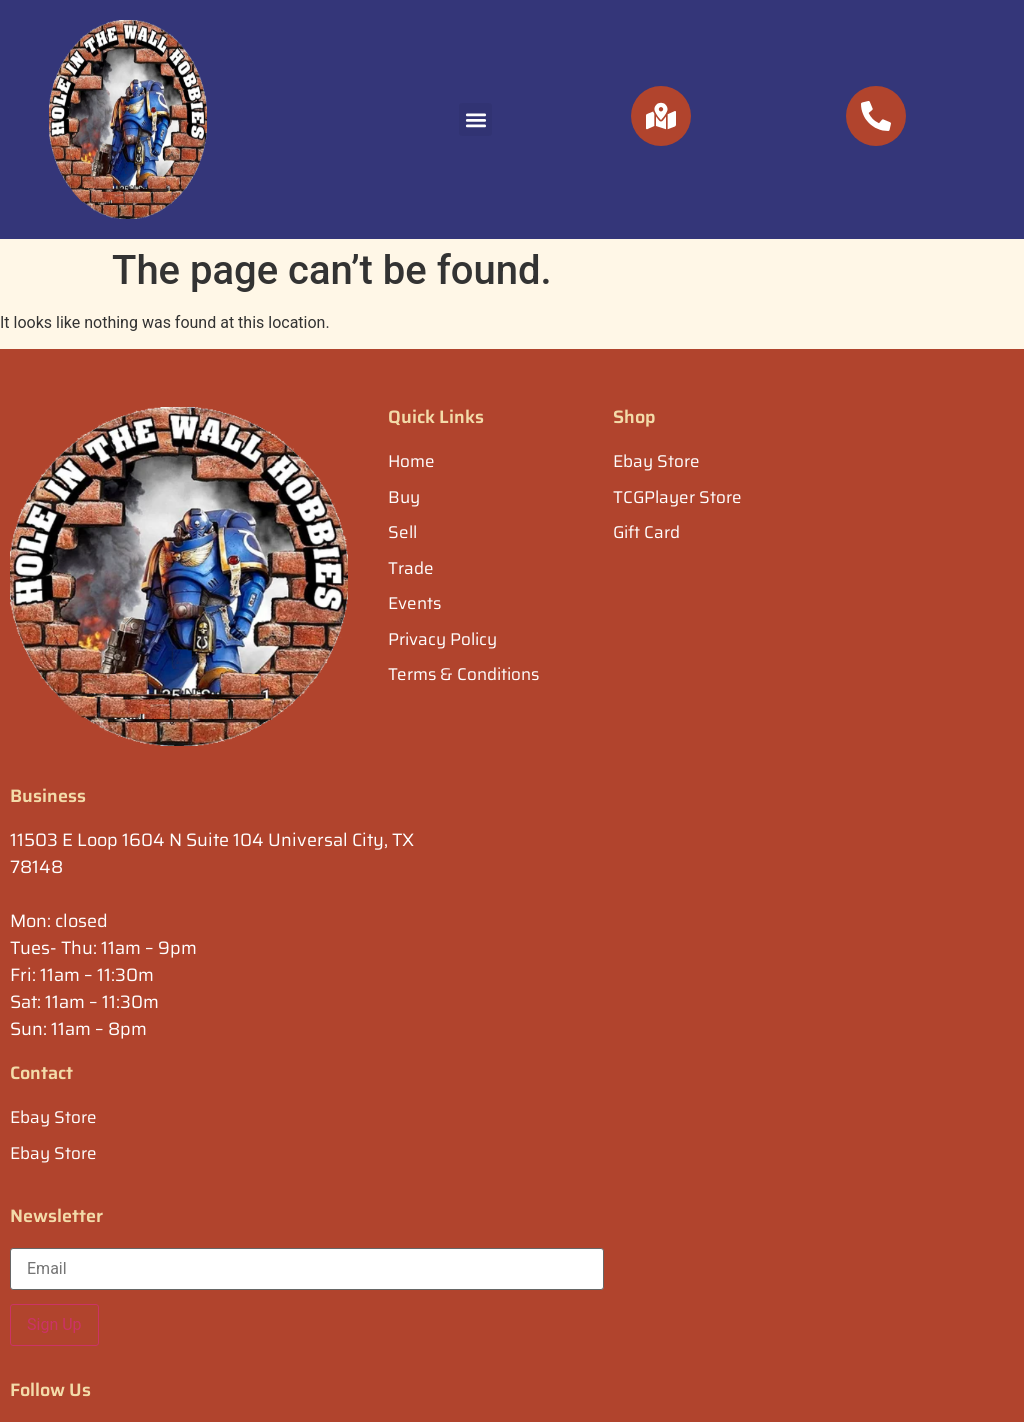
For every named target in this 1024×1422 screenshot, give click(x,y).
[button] (475, 119)
